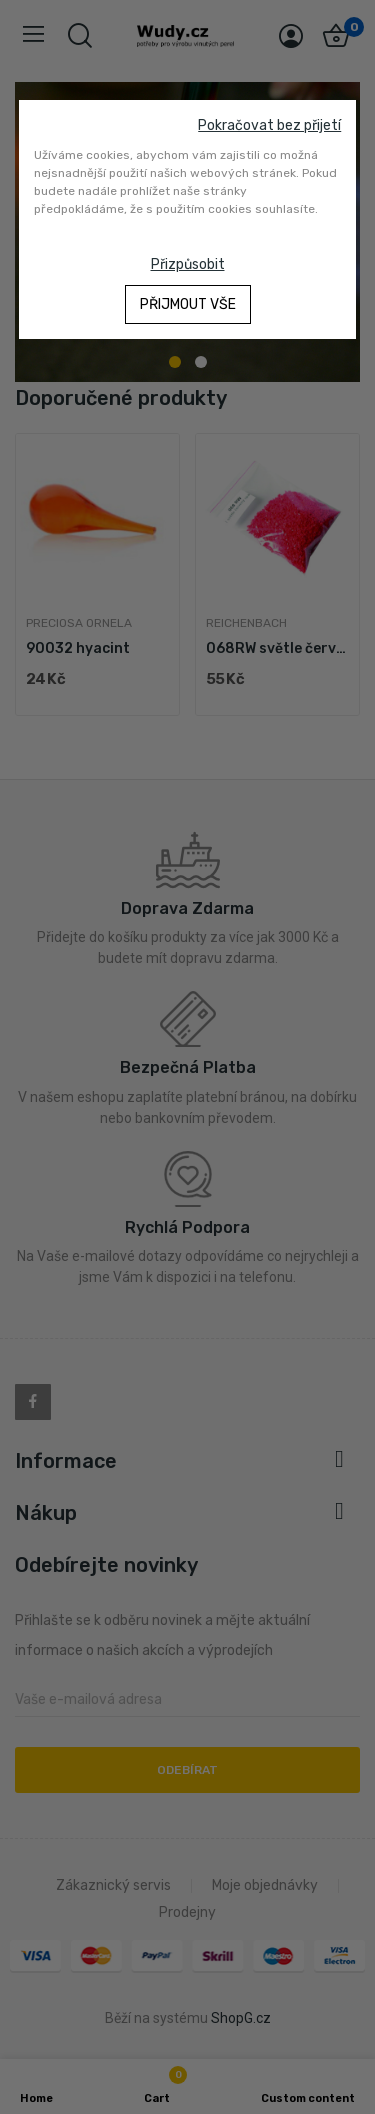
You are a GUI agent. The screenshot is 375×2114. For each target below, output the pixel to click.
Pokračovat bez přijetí (269, 125)
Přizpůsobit (188, 264)
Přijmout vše (188, 304)
